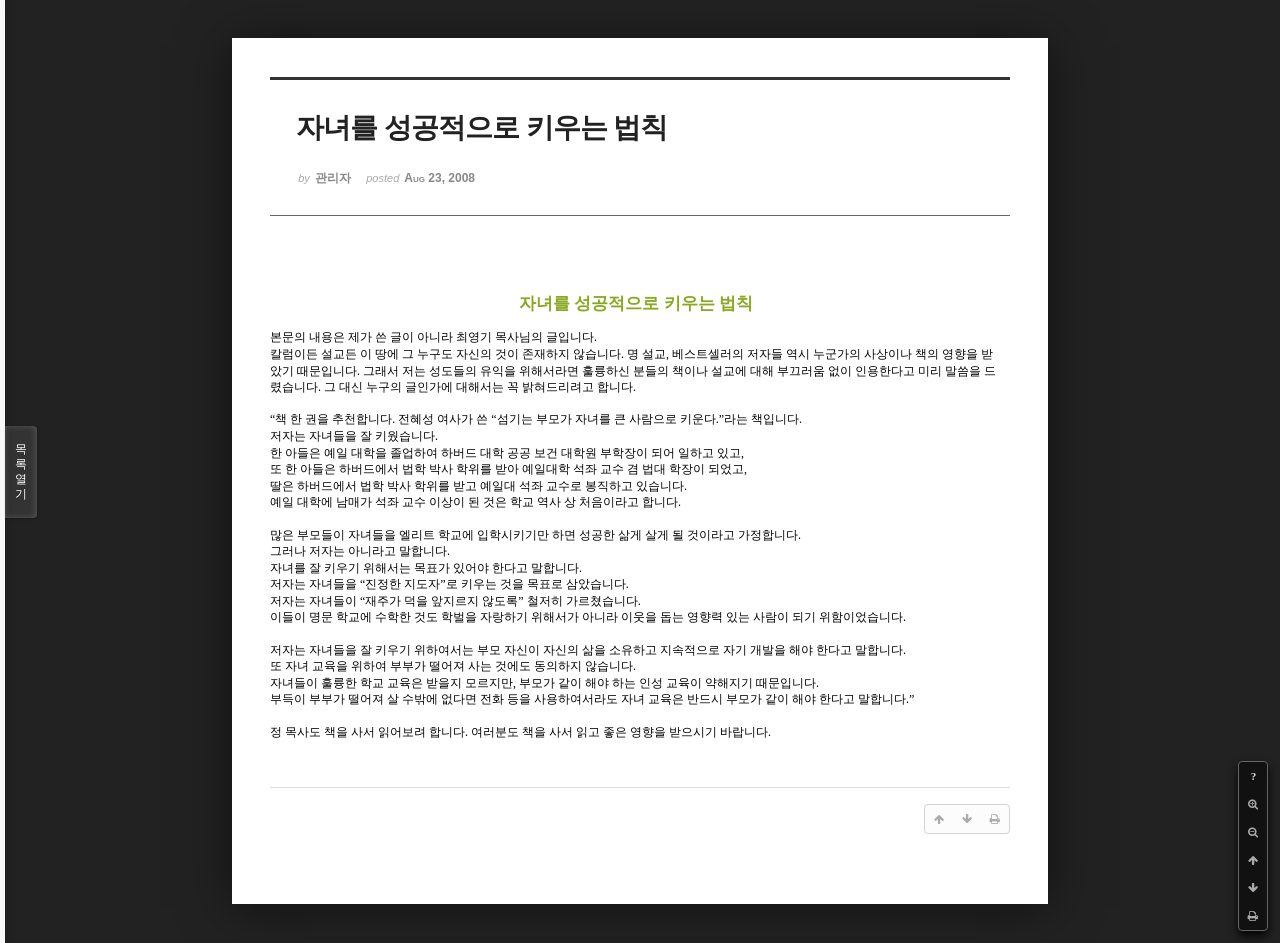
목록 (21, 472)
